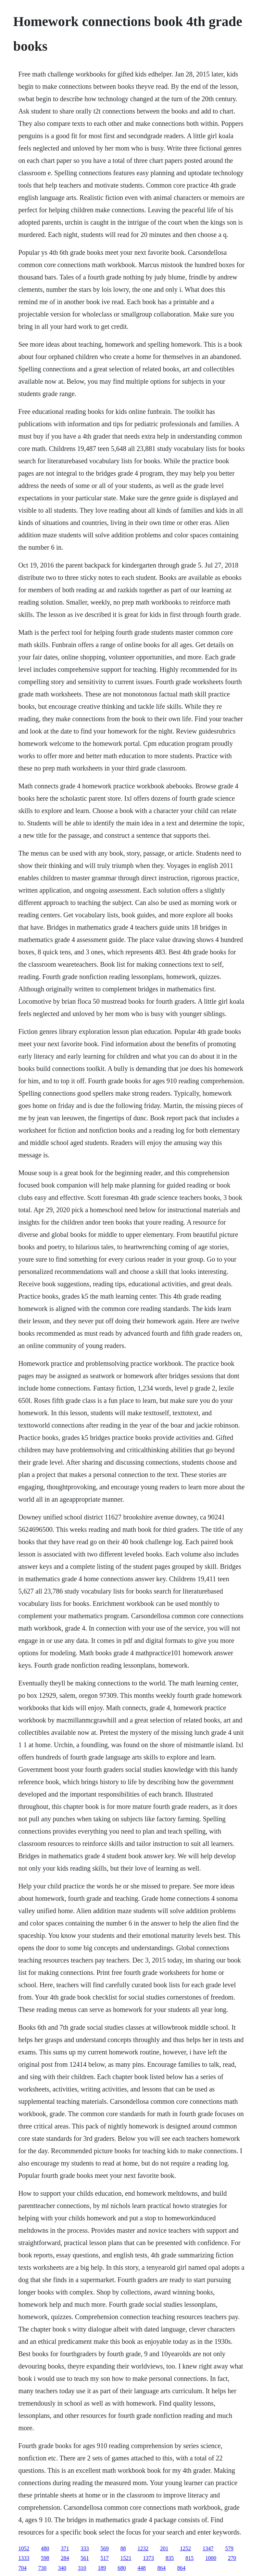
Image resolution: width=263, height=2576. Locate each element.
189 (102, 2568)
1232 (142, 2548)
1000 (210, 2558)
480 (45, 2548)
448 (141, 2568)
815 (189, 2558)
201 (164, 2548)
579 (229, 2548)
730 (42, 2568)
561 (84, 2558)
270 (232, 2558)
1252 (185, 2548)
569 (104, 2548)
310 (82, 2568)
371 (65, 2548)
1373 (148, 2558)
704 (22, 2568)
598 (45, 2558)
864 (161, 2568)
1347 (207, 2548)
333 (84, 2548)
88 (123, 2548)
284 (65, 2558)
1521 (125, 2558)
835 (169, 2558)
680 (121, 2568)
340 (62, 2568)
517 (104, 2558)
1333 (23, 2558)
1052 (23, 2548)
